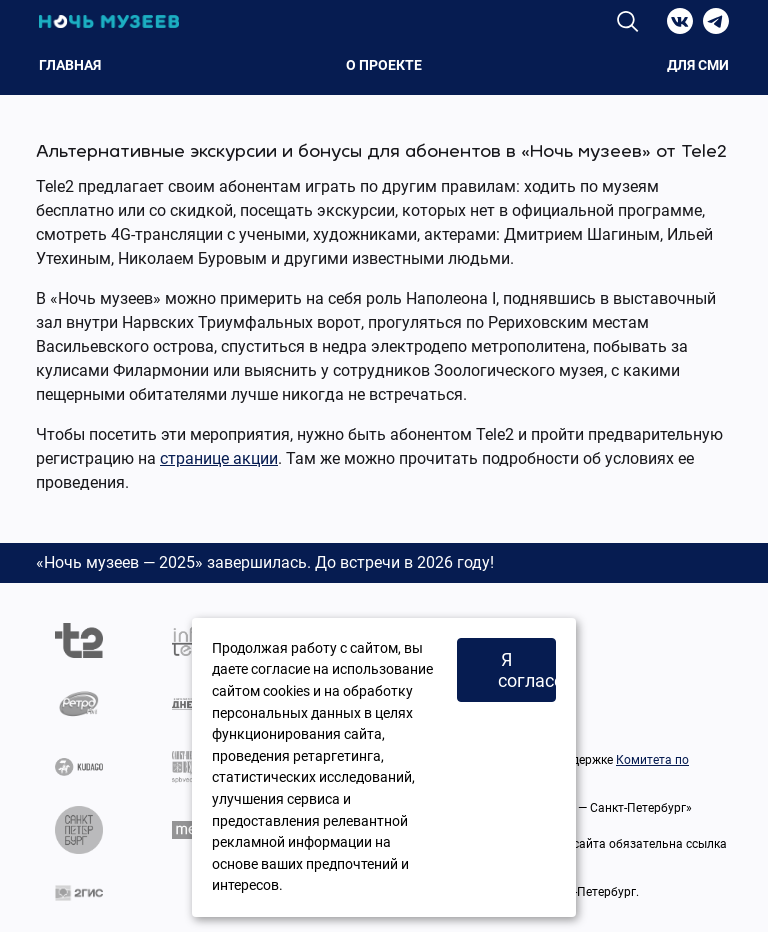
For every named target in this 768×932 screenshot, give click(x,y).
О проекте (384, 65)
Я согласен (527, 670)
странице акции (219, 458)
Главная (70, 65)
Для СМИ (698, 65)
